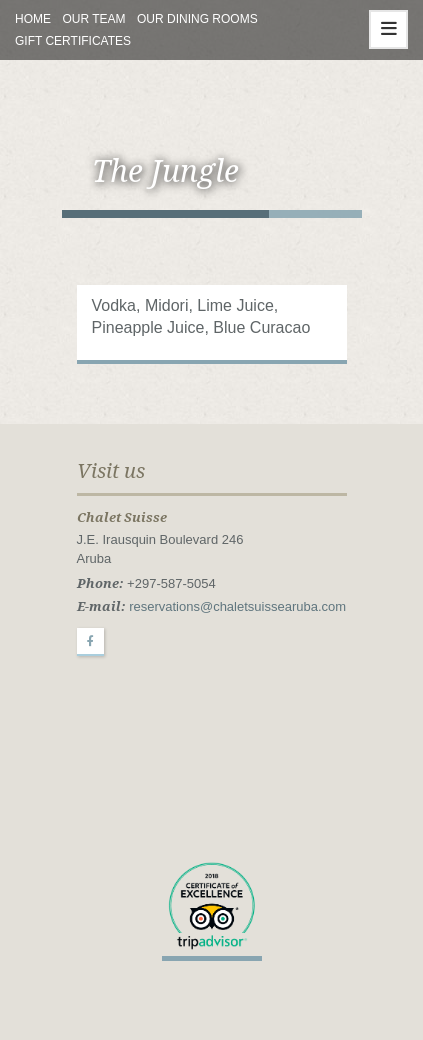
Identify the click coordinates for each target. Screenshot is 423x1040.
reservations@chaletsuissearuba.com (237, 606)
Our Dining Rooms (197, 19)
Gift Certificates (73, 41)
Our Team (93, 19)
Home (33, 19)
